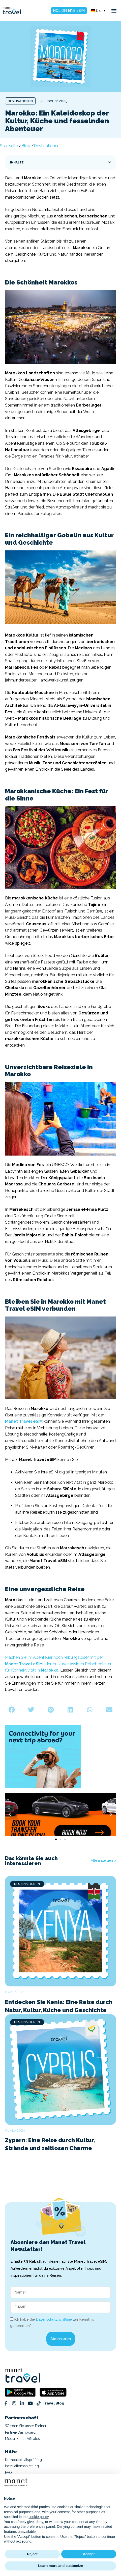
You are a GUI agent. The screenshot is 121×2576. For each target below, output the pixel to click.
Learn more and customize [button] (60, 2566)
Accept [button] (89, 2554)
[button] (114, 10)
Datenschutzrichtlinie (54, 2319)
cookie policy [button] (38, 2517)
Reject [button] (32, 2554)
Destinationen (20, 101)
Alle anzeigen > (103, 1860)
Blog (25, 145)
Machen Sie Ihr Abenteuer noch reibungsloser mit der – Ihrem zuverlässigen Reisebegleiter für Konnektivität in (58, 1664)
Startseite (9, 145)
